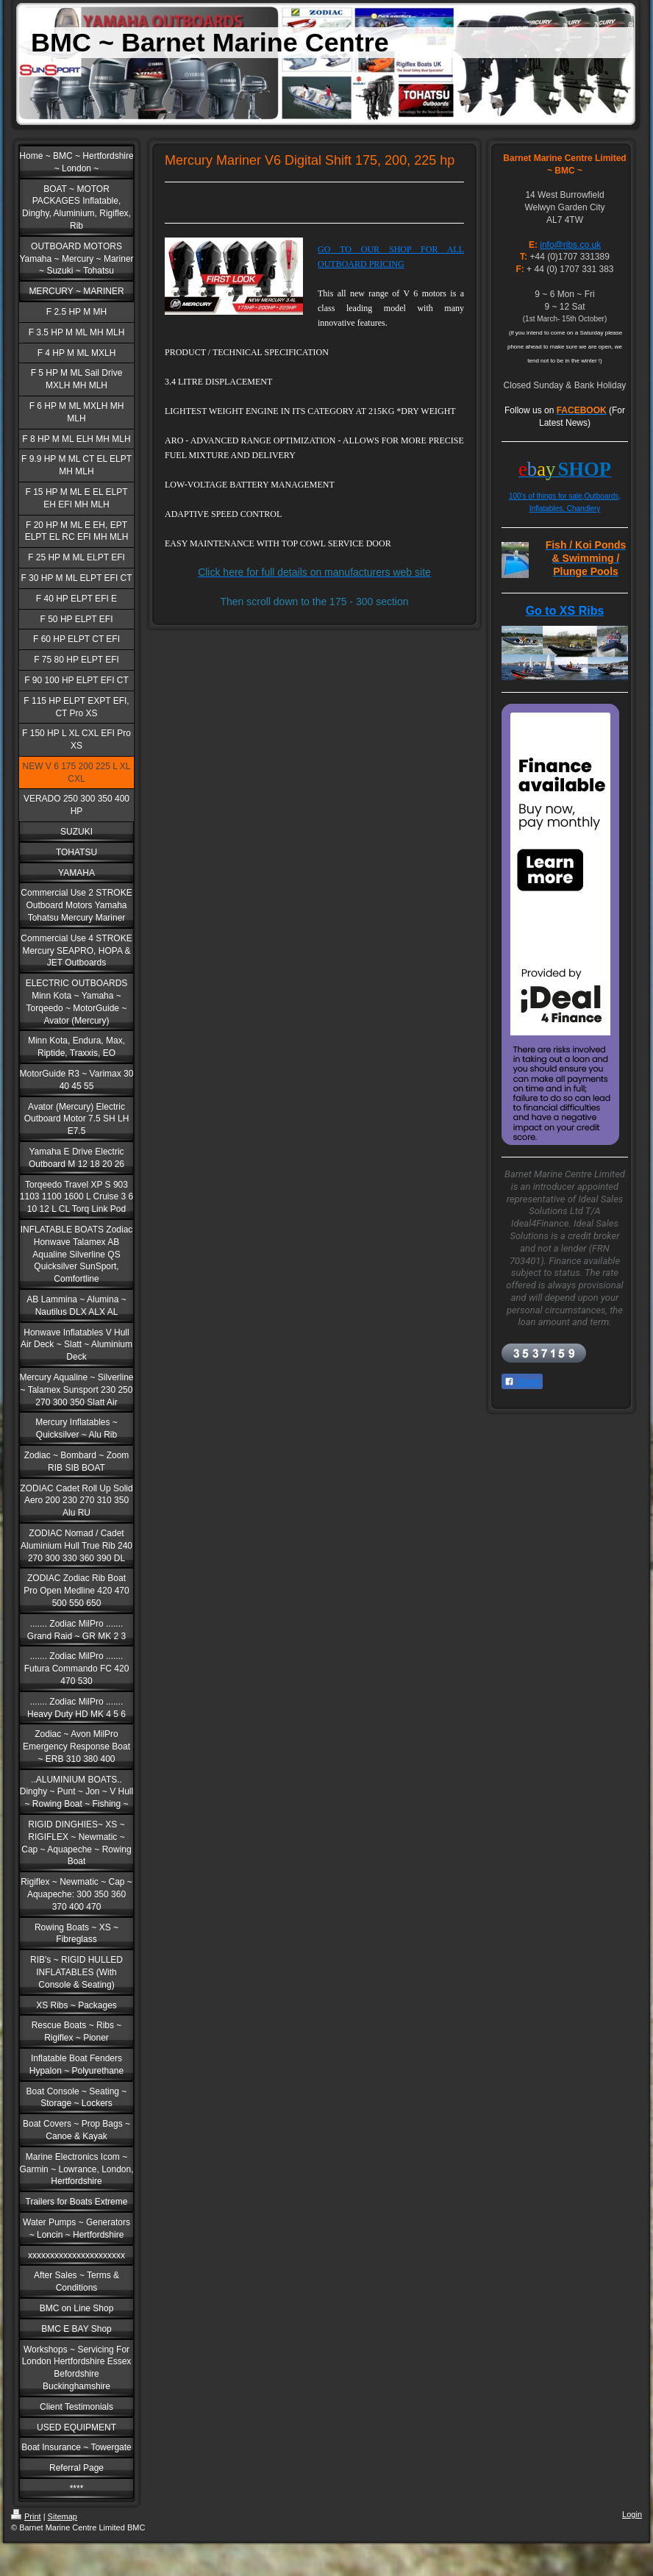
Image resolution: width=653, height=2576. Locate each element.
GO (324, 249)
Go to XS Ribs (565, 610)
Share (522, 1382)
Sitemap (62, 2516)
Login (632, 2514)
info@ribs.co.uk (570, 245)
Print (26, 2516)
